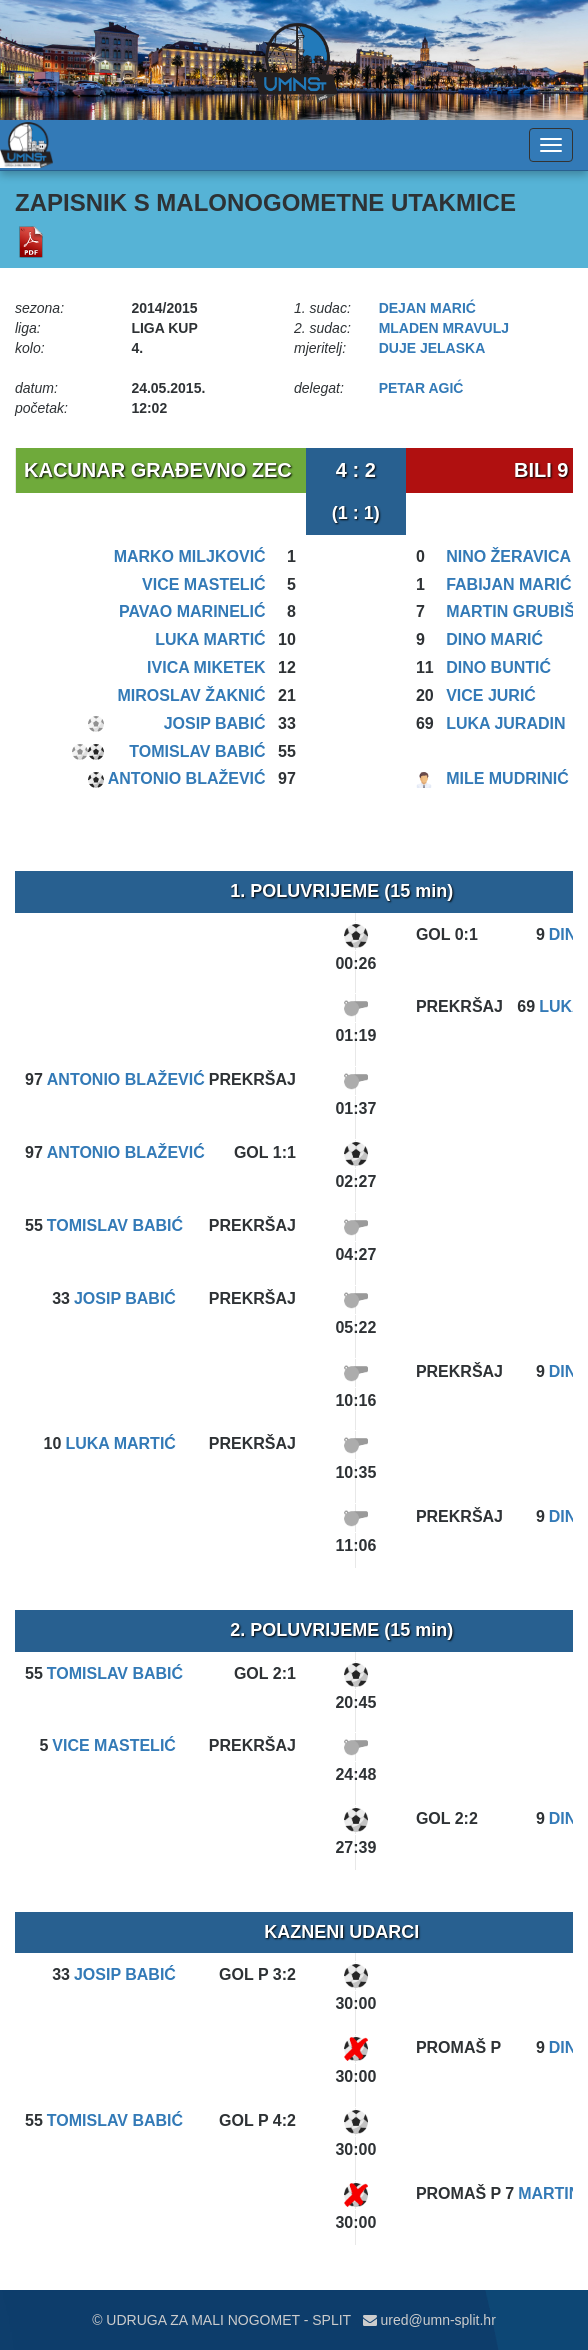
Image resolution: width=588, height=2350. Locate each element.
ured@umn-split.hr (429, 2320)
